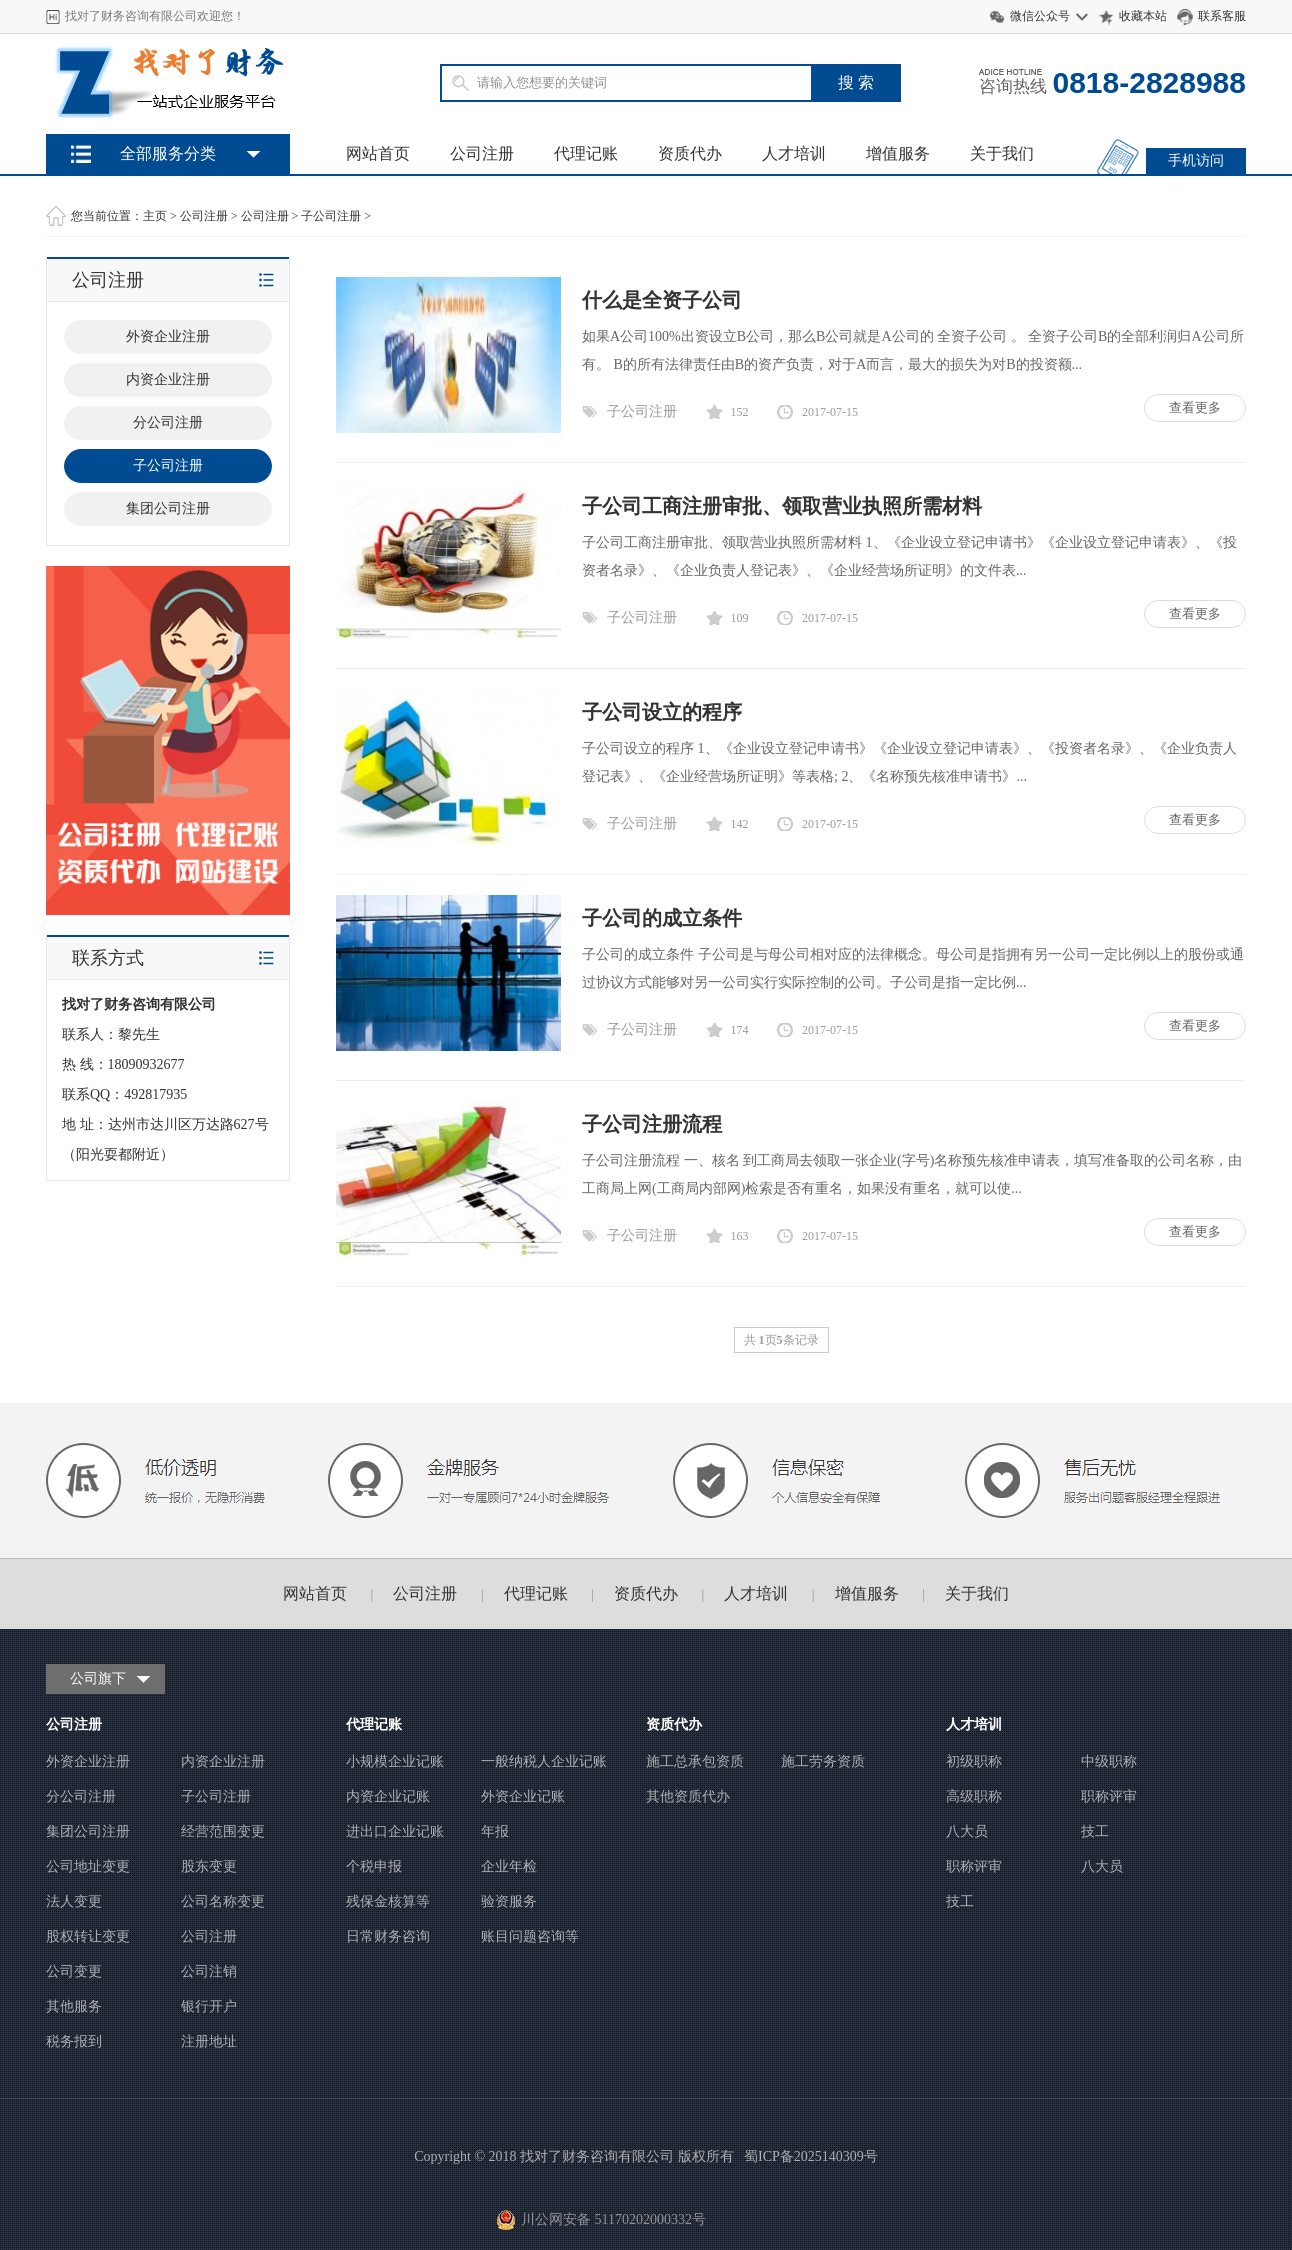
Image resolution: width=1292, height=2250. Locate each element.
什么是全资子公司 (662, 300)
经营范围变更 (223, 1831)
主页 (155, 216)
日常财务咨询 (388, 1936)
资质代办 (690, 153)
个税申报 (374, 1866)
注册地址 (209, 2041)
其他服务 (74, 2006)
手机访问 (1196, 160)
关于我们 (1002, 153)
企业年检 (509, 1866)
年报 (495, 1831)
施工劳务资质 (823, 1761)
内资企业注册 (168, 379)
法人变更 (74, 1901)
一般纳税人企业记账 (544, 1761)
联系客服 (1222, 16)
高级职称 (974, 1796)
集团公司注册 (168, 508)
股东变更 (209, 1866)
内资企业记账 (388, 1796)
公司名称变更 (223, 1901)
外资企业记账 (523, 1796)
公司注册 (482, 153)
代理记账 (586, 153)
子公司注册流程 (652, 1124)
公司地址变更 (88, 1866)
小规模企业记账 (395, 1761)
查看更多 (1195, 407)
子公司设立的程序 (662, 712)
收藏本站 (1143, 16)
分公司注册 (168, 422)
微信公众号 (1040, 16)
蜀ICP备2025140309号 (811, 2156)
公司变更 (74, 1971)
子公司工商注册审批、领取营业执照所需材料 (782, 506)
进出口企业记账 (395, 1831)
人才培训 (794, 153)
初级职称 (974, 1761)
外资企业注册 (168, 336)
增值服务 (898, 153)
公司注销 (209, 1971)
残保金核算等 (388, 1901)
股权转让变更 (88, 1936)
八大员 (967, 1831)
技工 (1095, 1831)
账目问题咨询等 (530, 1936)
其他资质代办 (688, 1796)
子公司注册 (331, 216)
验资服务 (509, 1901)
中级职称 (1109, 1761)
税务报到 (74, 2041)
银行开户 (209, 2006)
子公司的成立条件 (662, 918)
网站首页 (378, 153)
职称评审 (1109, 1796)
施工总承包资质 (695, 1761)
